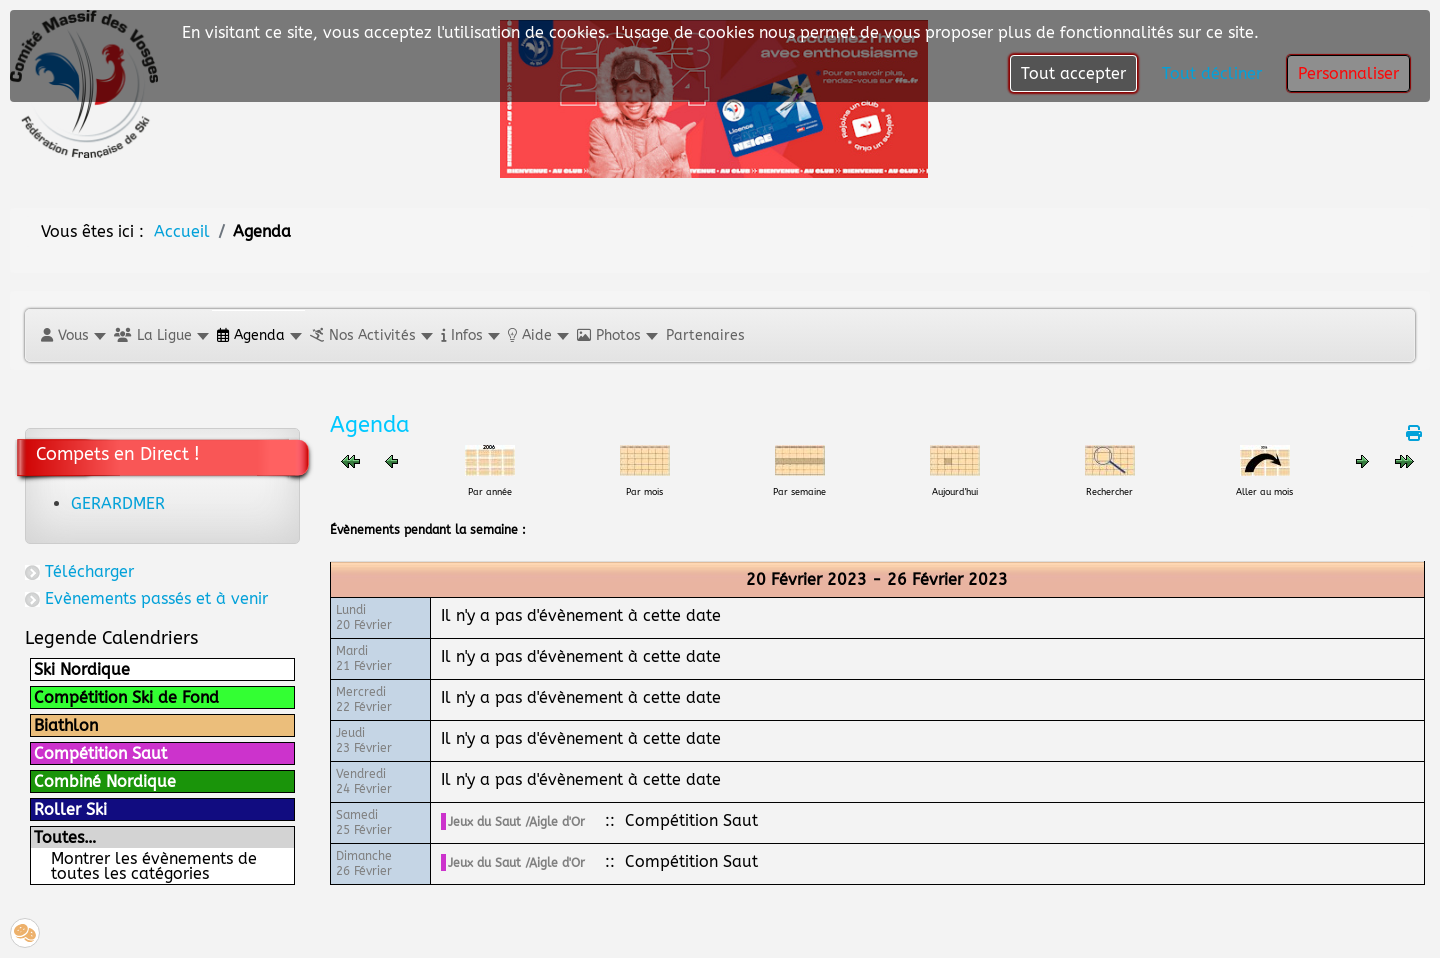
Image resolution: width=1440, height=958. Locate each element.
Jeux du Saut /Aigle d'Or (516, 822)
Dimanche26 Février (364, 863)
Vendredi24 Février (364, 781)
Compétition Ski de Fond (126, 697)
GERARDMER (118, 503)
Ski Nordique (82, 669)
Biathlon (66, 725)
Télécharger (89, 571)
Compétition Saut (100, 753)
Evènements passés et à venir (156, 598)
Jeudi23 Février (364, 740)
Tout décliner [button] (1212, 73)
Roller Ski (70, 809)
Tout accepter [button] (1073, 73)
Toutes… (65, 837)
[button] (72, 335)
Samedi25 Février (364, 822)
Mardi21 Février (364, 658)
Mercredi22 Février (364, 699)
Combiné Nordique (105, 781)
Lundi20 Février (364, 617)
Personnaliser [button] (1348, 73)
